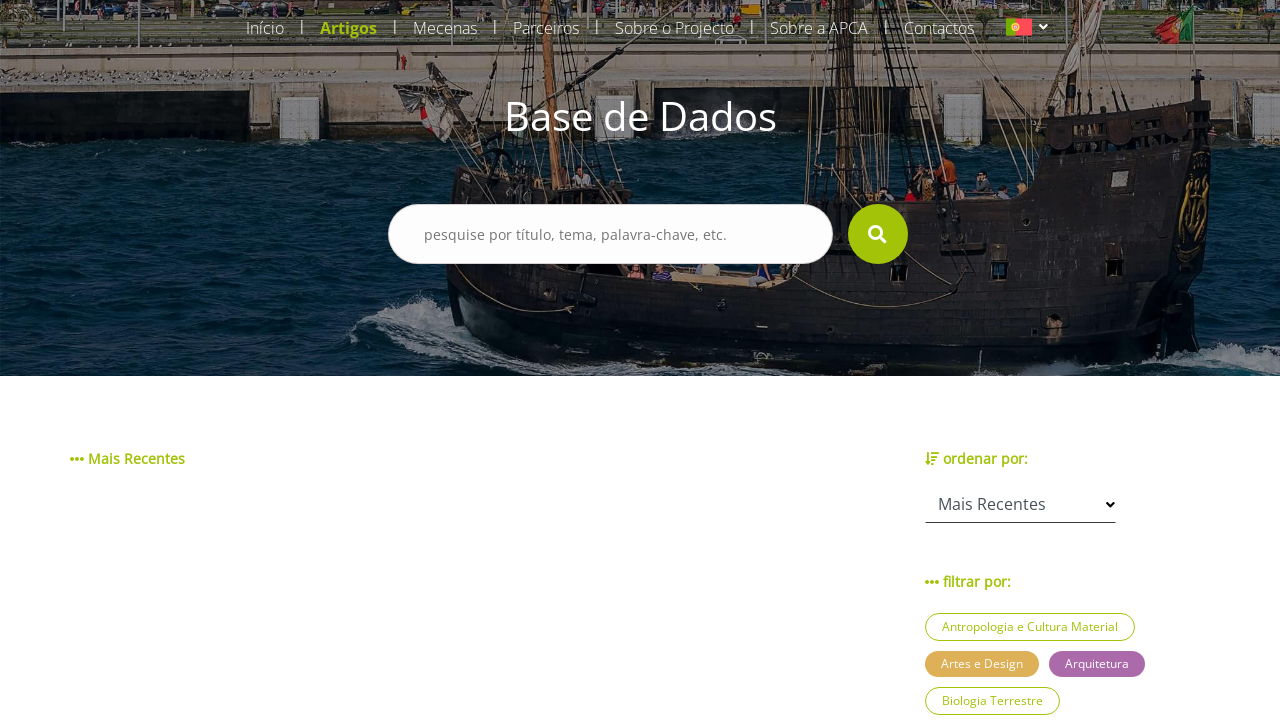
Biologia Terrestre (992, 700)
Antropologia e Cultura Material (1030, 626)
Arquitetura (1097, 663)
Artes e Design (982, 663)
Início (265, 28)
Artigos (348, 28)
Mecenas (445, 28)
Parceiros (546, 28)
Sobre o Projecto (674, 28)
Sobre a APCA (819, 28)
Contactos (939, 28)
